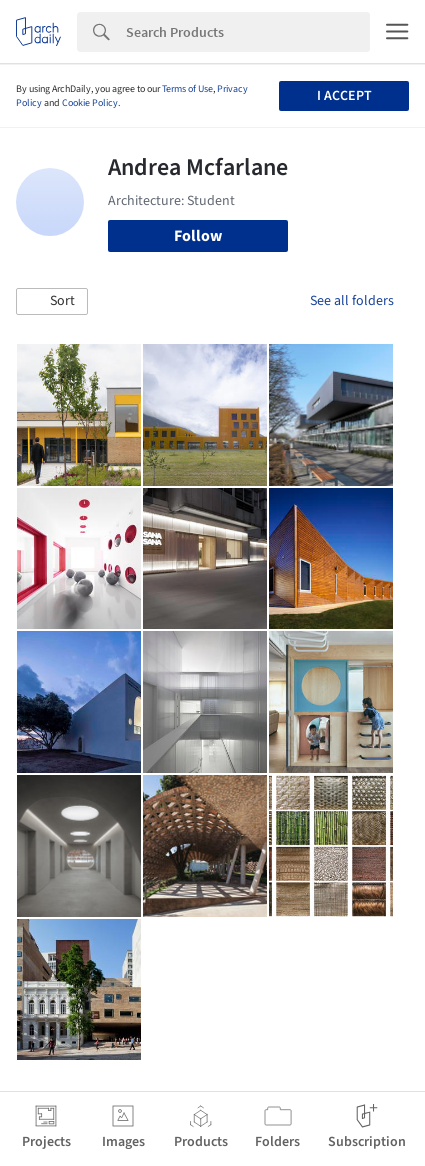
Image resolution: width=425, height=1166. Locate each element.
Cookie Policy (90, 103)
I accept (344, 96)
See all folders (352, 301)
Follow (198, 236)
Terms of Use (187, 89)
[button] (52, 302)
